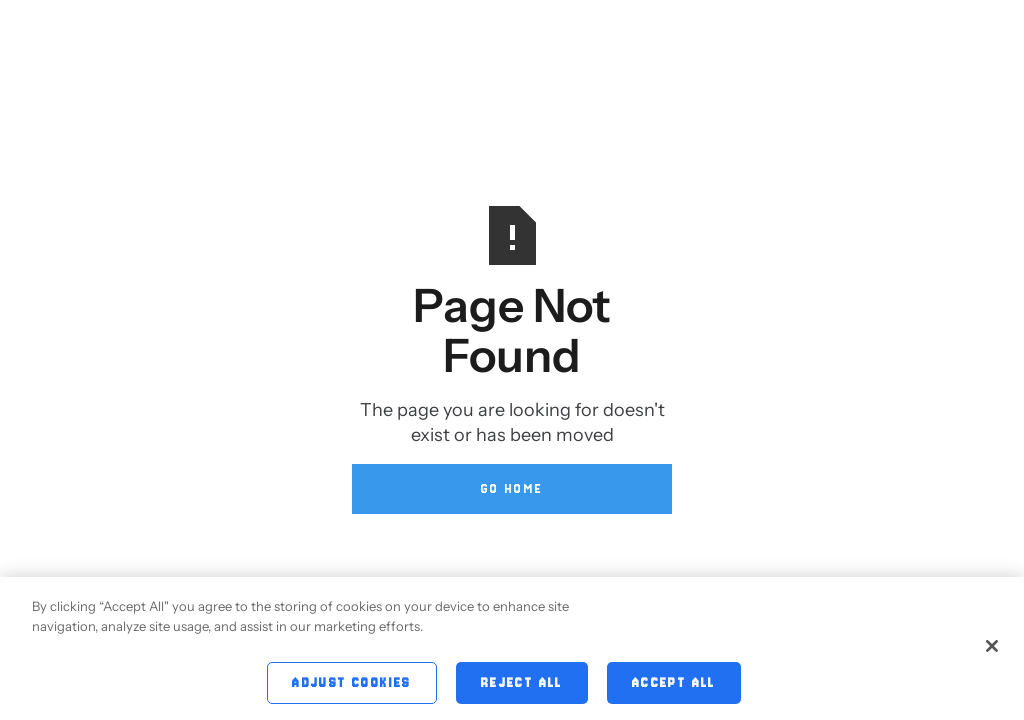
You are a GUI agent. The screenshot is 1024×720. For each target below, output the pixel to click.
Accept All (674, 684)
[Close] (992, 648)
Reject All (522, 684)
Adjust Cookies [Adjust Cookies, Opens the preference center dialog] (352, 684)
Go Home (512, 488)
